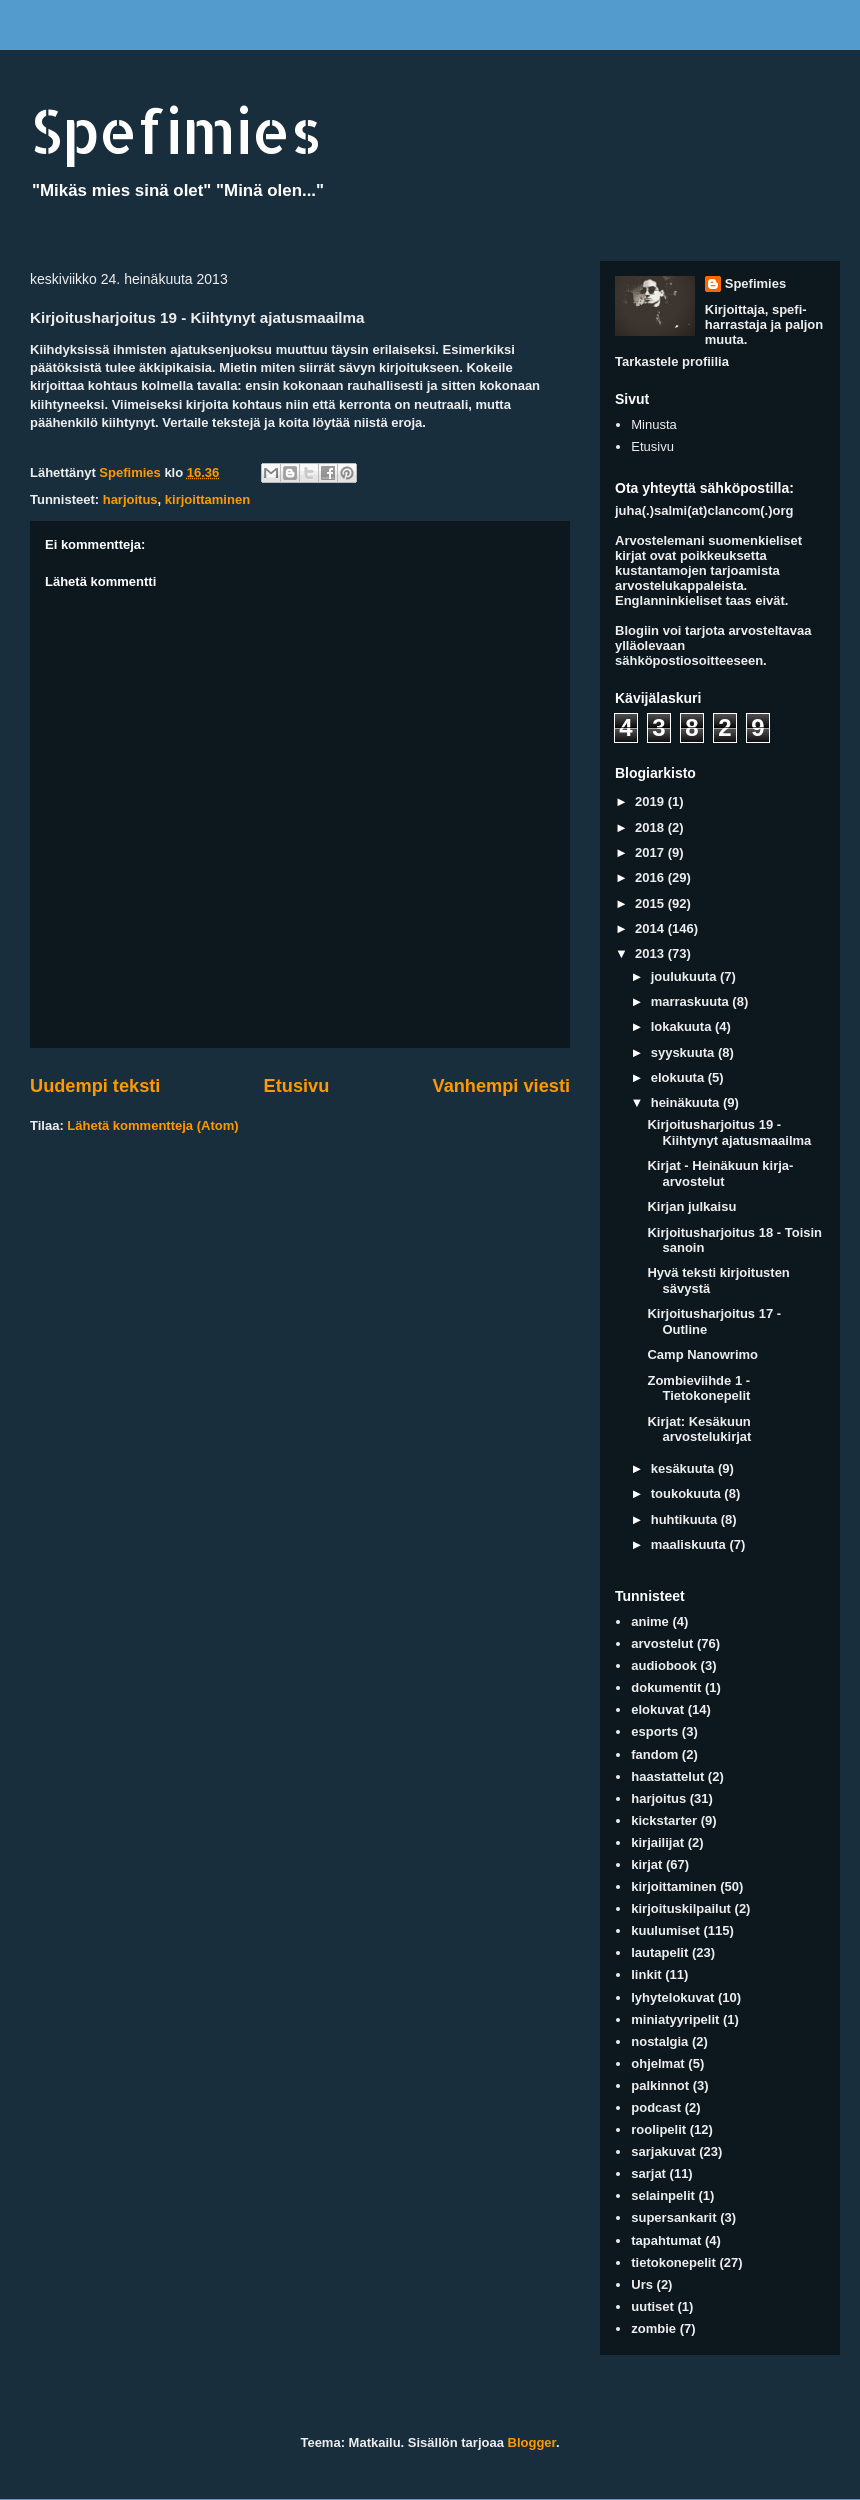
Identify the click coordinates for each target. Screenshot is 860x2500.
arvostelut (662, 1643)
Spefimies (176, 130)
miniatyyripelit (675, 2019)
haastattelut (667, 1776)
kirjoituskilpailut (681, 1908)
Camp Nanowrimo (702, 1354)
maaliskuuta (690, 1544)
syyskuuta (684, 1052)
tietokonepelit (673, 2262)
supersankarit (673, 2217)
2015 (651, 903)
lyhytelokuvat (672, 1997)
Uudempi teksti (95, 1086)
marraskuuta (692, 1001)
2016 (651, 877)
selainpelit (663, 2195)
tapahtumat (666, 2240)
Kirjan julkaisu (691, 1206)
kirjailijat (657, 1842)
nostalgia (659, 2041)
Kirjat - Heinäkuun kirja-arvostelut (720, 1173)
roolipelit (658, 2129)
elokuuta (679, 1077)
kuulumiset (665, 1930)
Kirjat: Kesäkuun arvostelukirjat (699, 1429)
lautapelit (659, 1952)
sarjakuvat (663, 2151)
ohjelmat (657, 2063)
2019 (651, 801)
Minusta (654, 424)
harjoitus (130, 499)
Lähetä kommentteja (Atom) (152, 1125)
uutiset (652, 2306)
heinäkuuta (687, 1102)
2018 (651, 827)
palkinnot (660, 2085)
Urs (642, 2284)
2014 (651, 928)
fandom (654, 1754)
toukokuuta (688, 1493)
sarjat (648, 2173)
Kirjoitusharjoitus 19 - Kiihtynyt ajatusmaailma (729, 1132)
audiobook (664, 1665)
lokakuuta (683, 1026)
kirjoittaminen (207, 499)
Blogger (532, 2442)
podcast (656, 2107)
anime (650, 1621)
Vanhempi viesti (501, 1086)
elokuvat (657, 1709)
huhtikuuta (686, 1519)
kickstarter (664, 1820)
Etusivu (297, 1086)
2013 (651, 953)
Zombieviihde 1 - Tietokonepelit (698, 1388)
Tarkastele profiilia (672, 361)
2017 (651, 852)
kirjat (646, 1864)
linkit (646, 1974)
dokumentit (666, 1687)
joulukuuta (685, 976)
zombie (653, 2328)
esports (654, 1731)
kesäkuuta (684, 1468)
